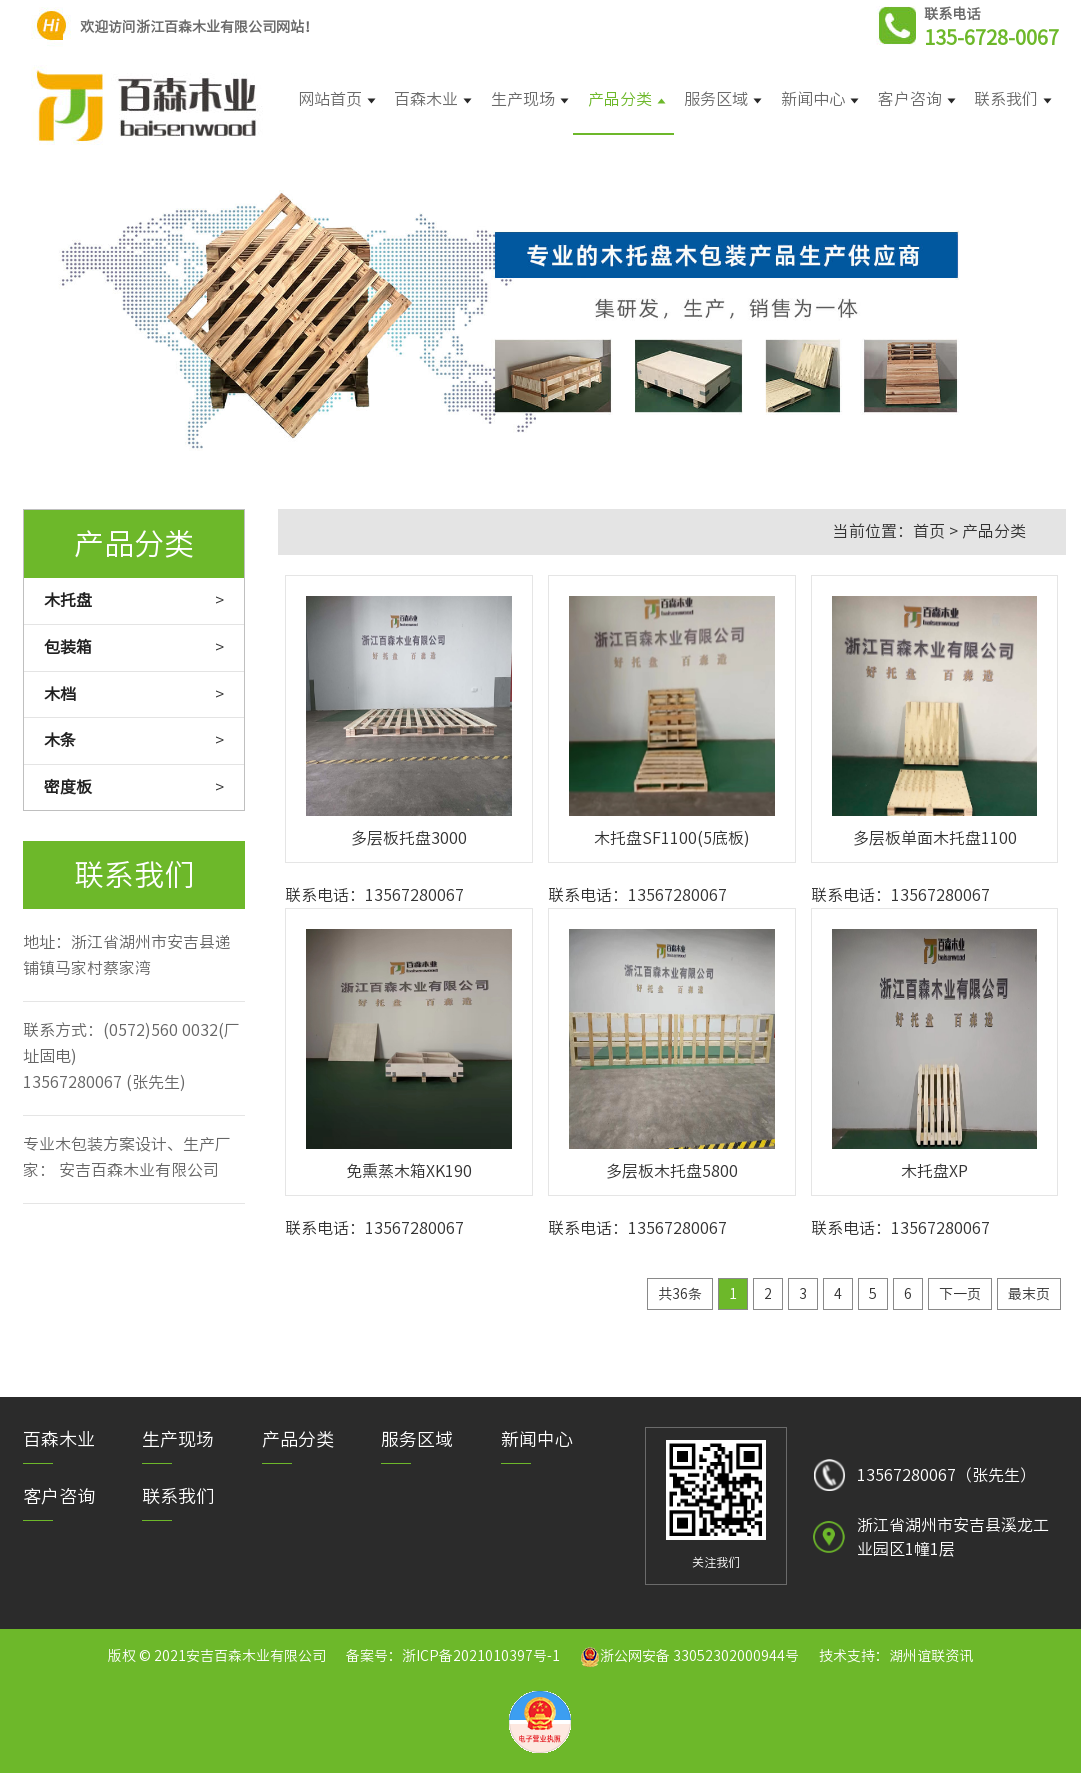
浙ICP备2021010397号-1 (481, 1656)
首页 (929, 531)
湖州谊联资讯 (931, 1656)
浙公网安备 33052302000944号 (699, 1656)
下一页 (960, 1294)
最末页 (1029, 1294)
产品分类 (994, 531)
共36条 (680, 1294)
